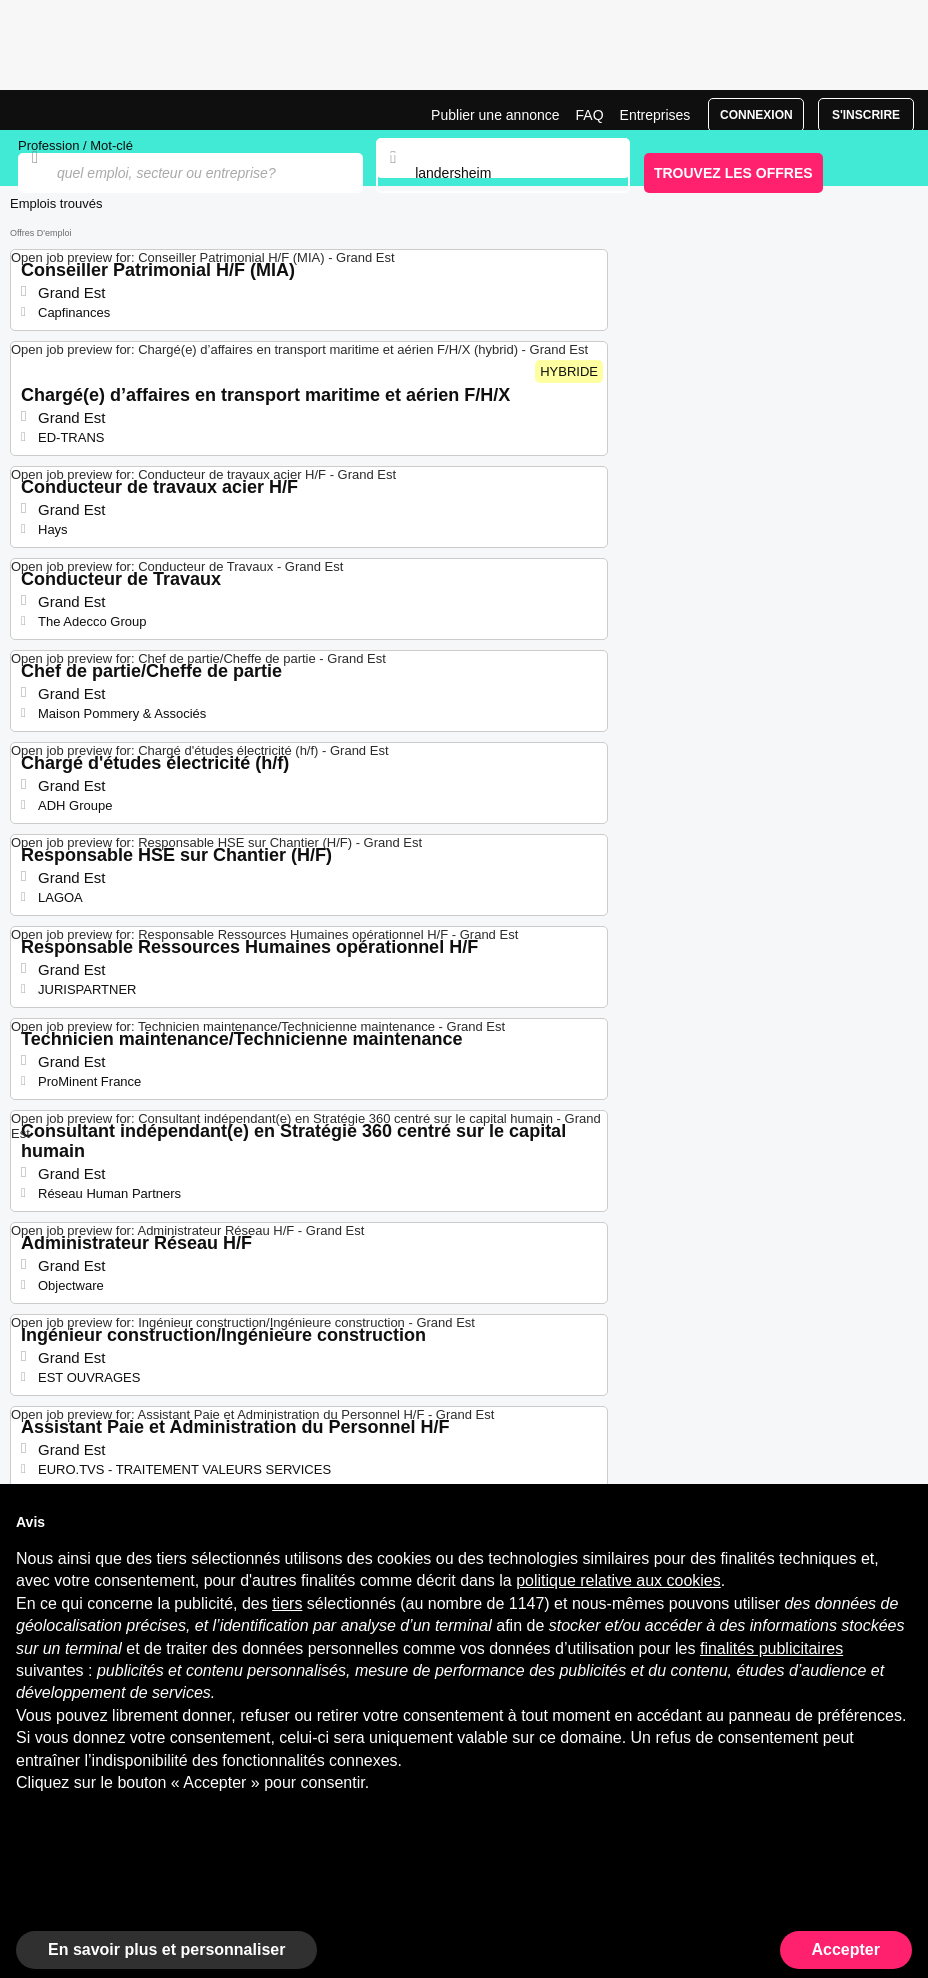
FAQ (590, 115)
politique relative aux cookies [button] (618, 1580)
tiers (287, 1603)
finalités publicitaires (771, 1648)
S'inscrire (866, 115)
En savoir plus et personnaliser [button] (166, 1949)
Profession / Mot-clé (75, 145)
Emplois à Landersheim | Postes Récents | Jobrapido (65, 110)
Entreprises (655, 115)
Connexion (756, 115)
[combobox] (503, 173)
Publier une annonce (495, 115)
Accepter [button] (846, 1949)
